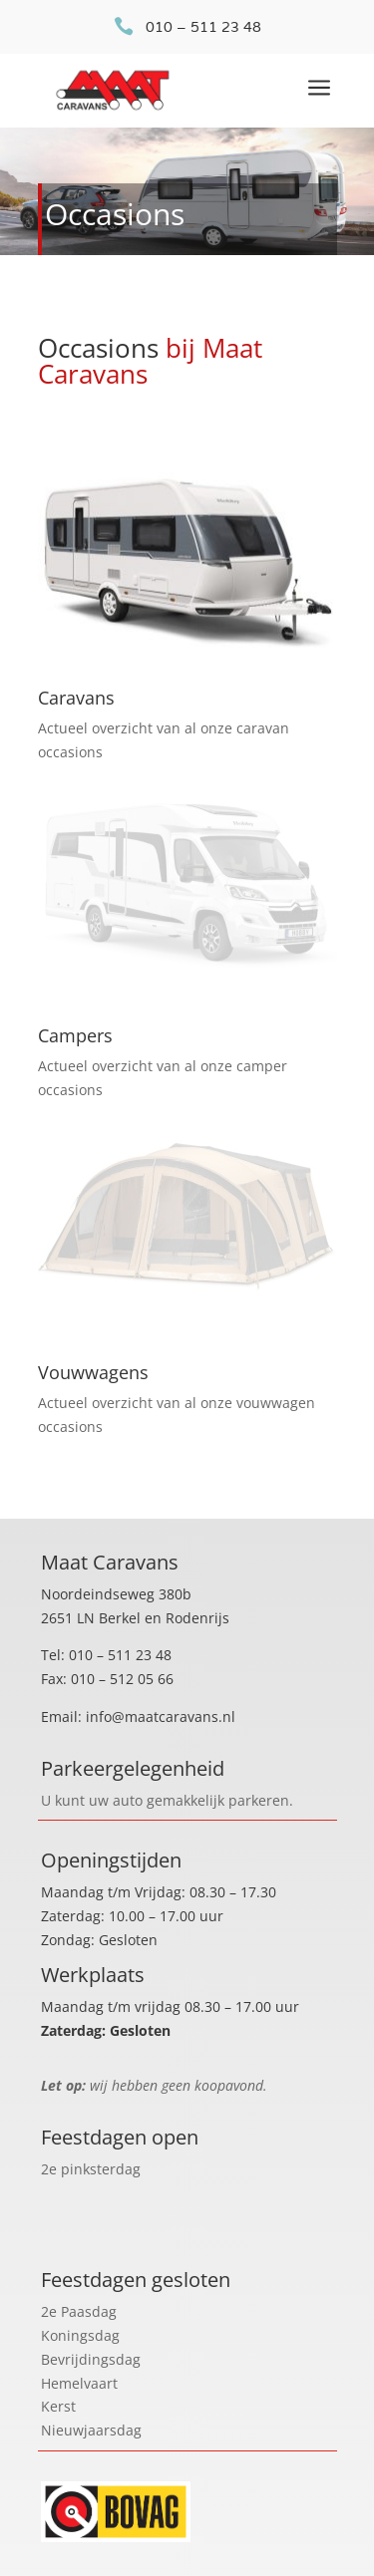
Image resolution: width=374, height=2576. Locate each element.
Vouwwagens (93, 1372)
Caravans (76, 698)
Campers (75, 1035)
